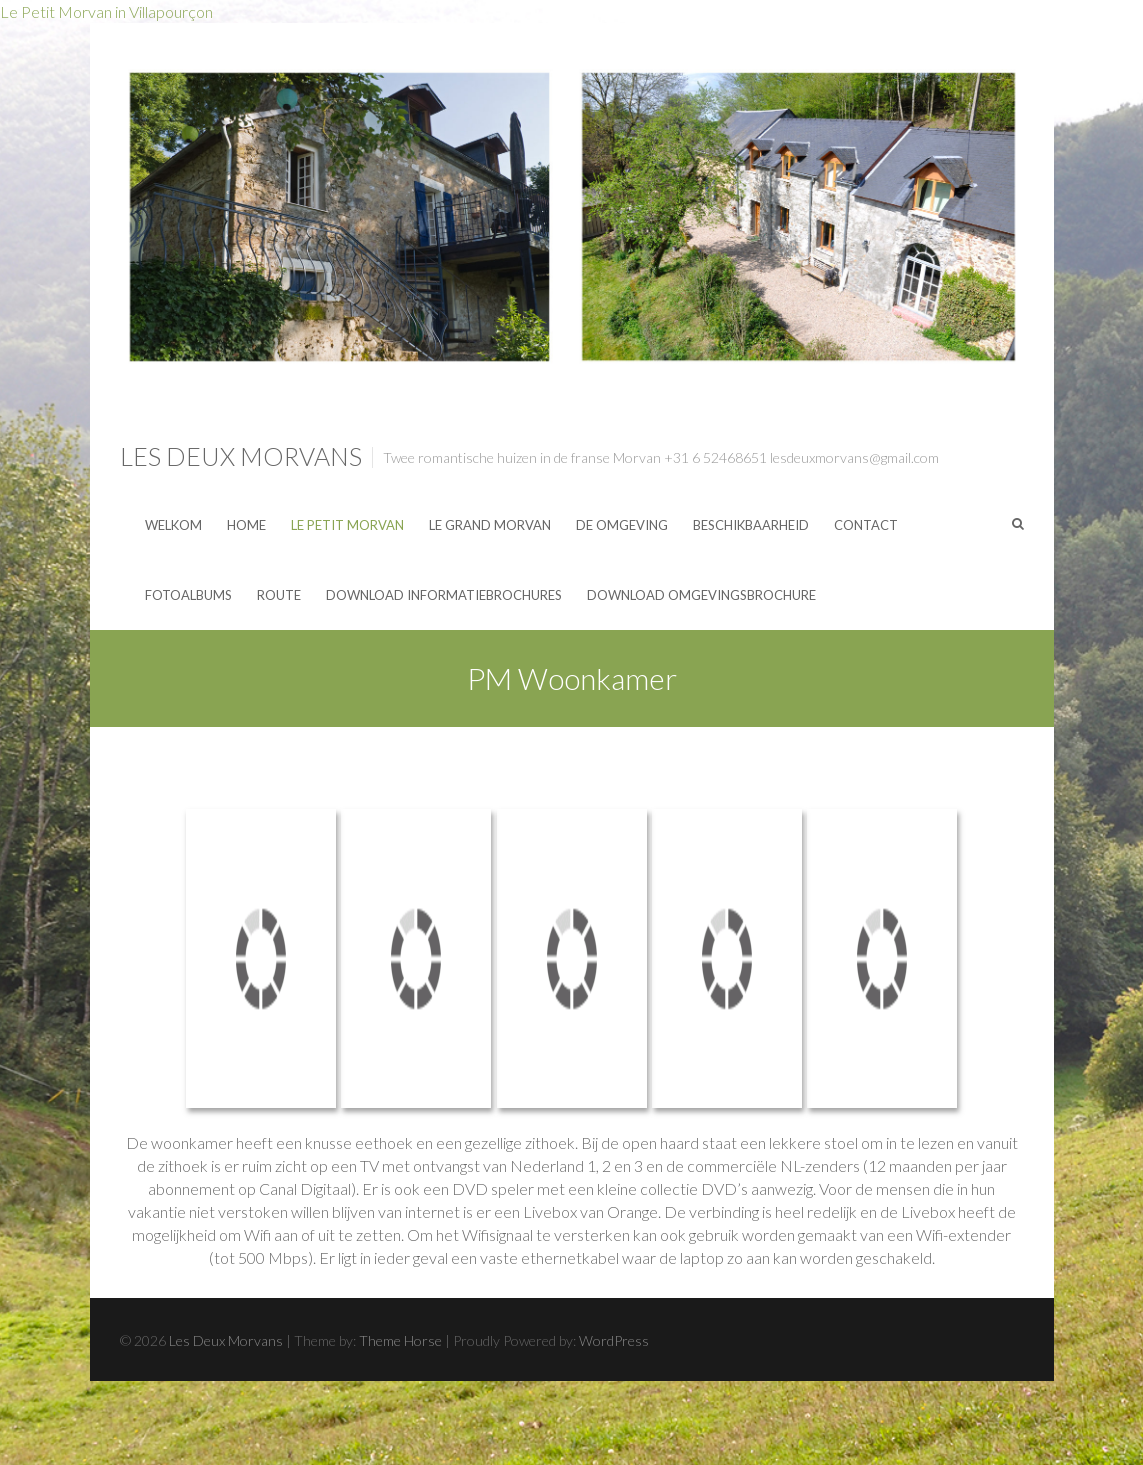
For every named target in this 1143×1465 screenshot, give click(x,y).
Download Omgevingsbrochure (701, 595)
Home (246, 525)
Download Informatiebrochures (444, 595)
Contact (866, 525)
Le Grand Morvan (490, 525)
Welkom (173, 525)
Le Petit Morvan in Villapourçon (106, 11)
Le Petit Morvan (347, 525)
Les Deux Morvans (241, 456)
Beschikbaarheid (751, 525)
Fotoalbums (188, 595)
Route (279, 595)
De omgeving (622, 525)
